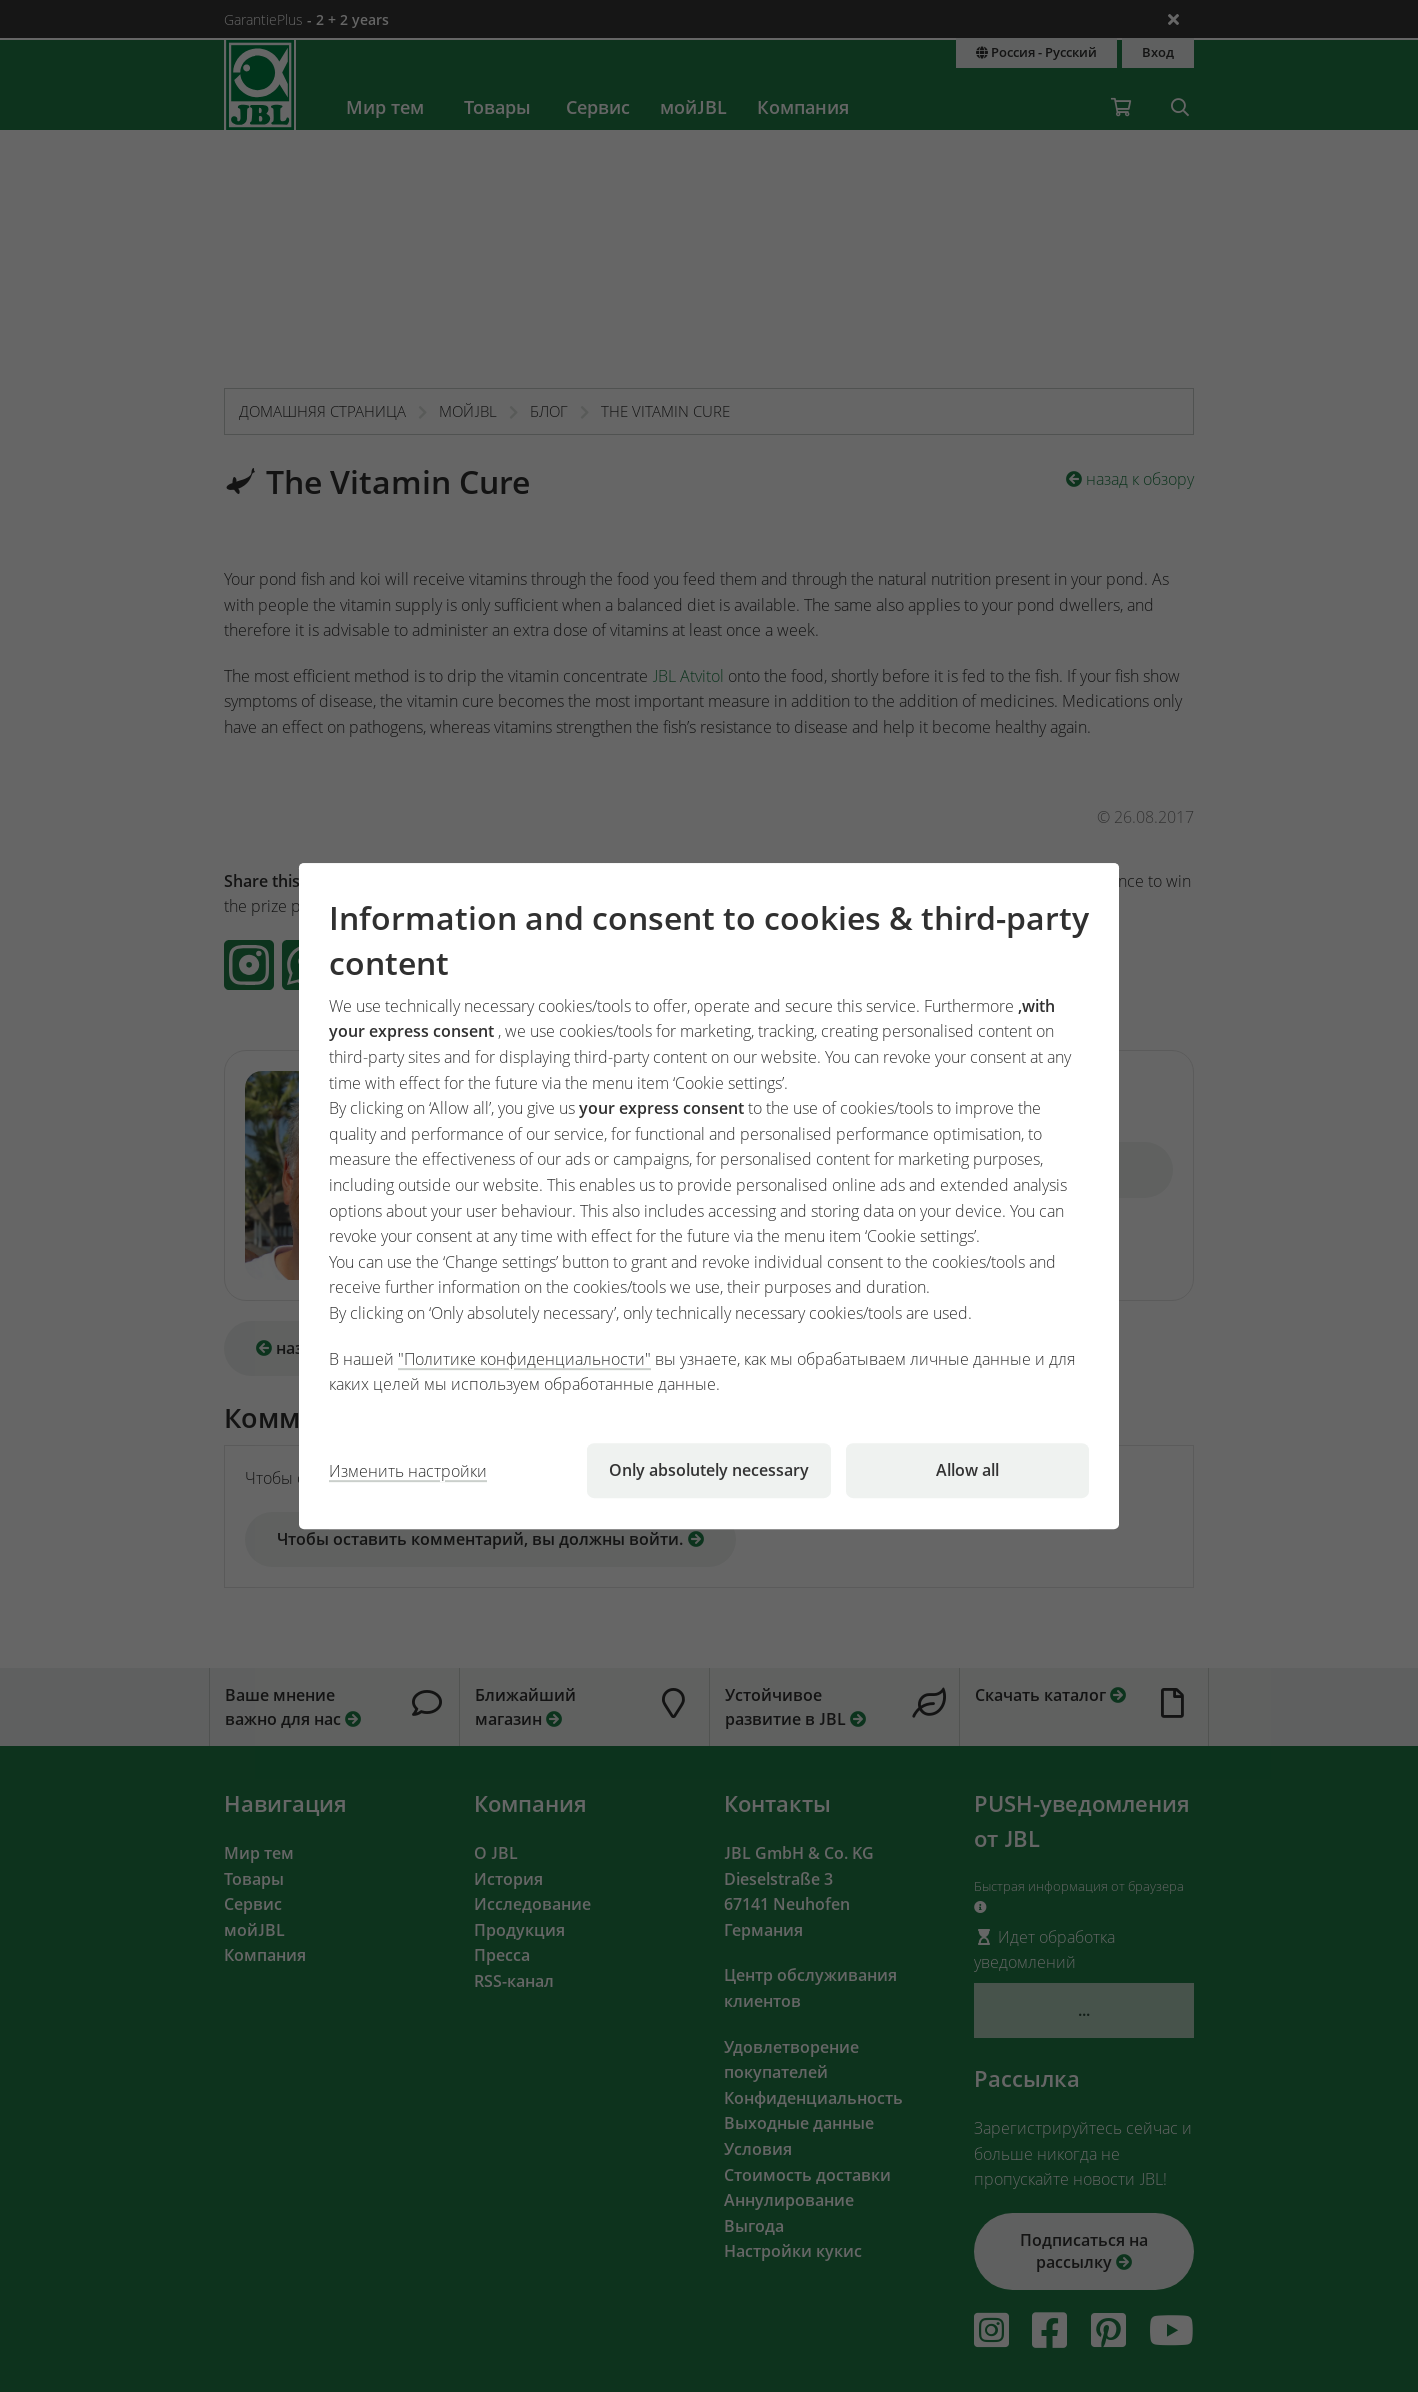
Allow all (967, 1470)
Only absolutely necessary (709, 1470)
